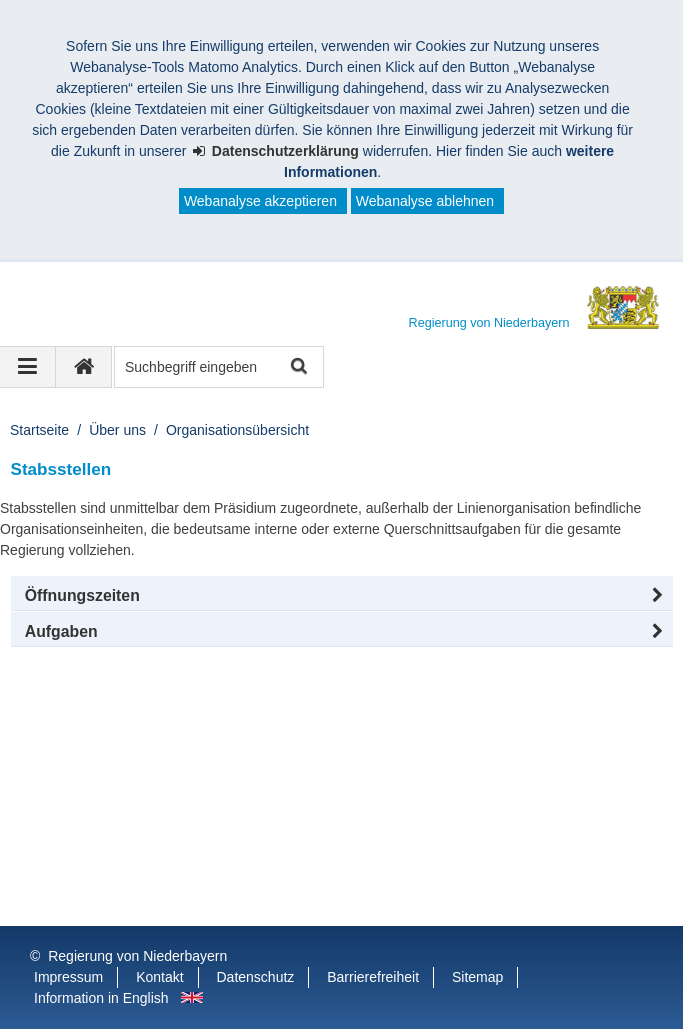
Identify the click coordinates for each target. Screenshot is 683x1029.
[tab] (342, 632)
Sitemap (477, 977)
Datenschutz (256, 977)
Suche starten (297, 367)
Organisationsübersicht (237, 430)
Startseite (39, 430)
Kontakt (159, 977)
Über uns (117, 430)
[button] (342, 596)
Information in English (101, 998)
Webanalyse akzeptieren (260, 201)
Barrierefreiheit (373, 977)
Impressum (68, 977)
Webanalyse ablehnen (425, 201)
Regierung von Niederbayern (137, 956)
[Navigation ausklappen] (28, 367)
